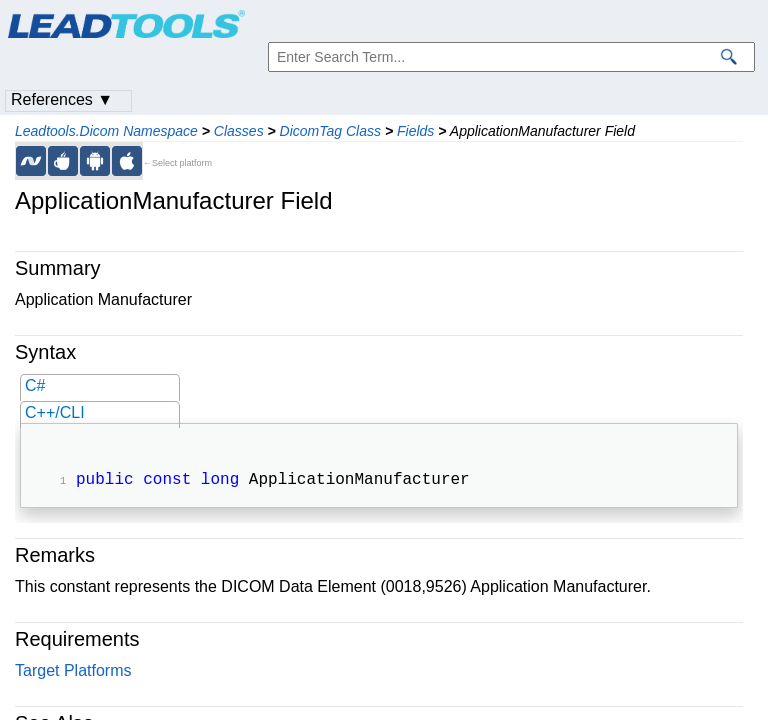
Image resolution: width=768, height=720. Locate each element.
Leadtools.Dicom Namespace (106, 131)
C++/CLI (55, 412)
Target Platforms (73, 672)
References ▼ (62, 99)
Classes (239, 131)
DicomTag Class (330, 131)
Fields (415, 131)
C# (35, 385)
